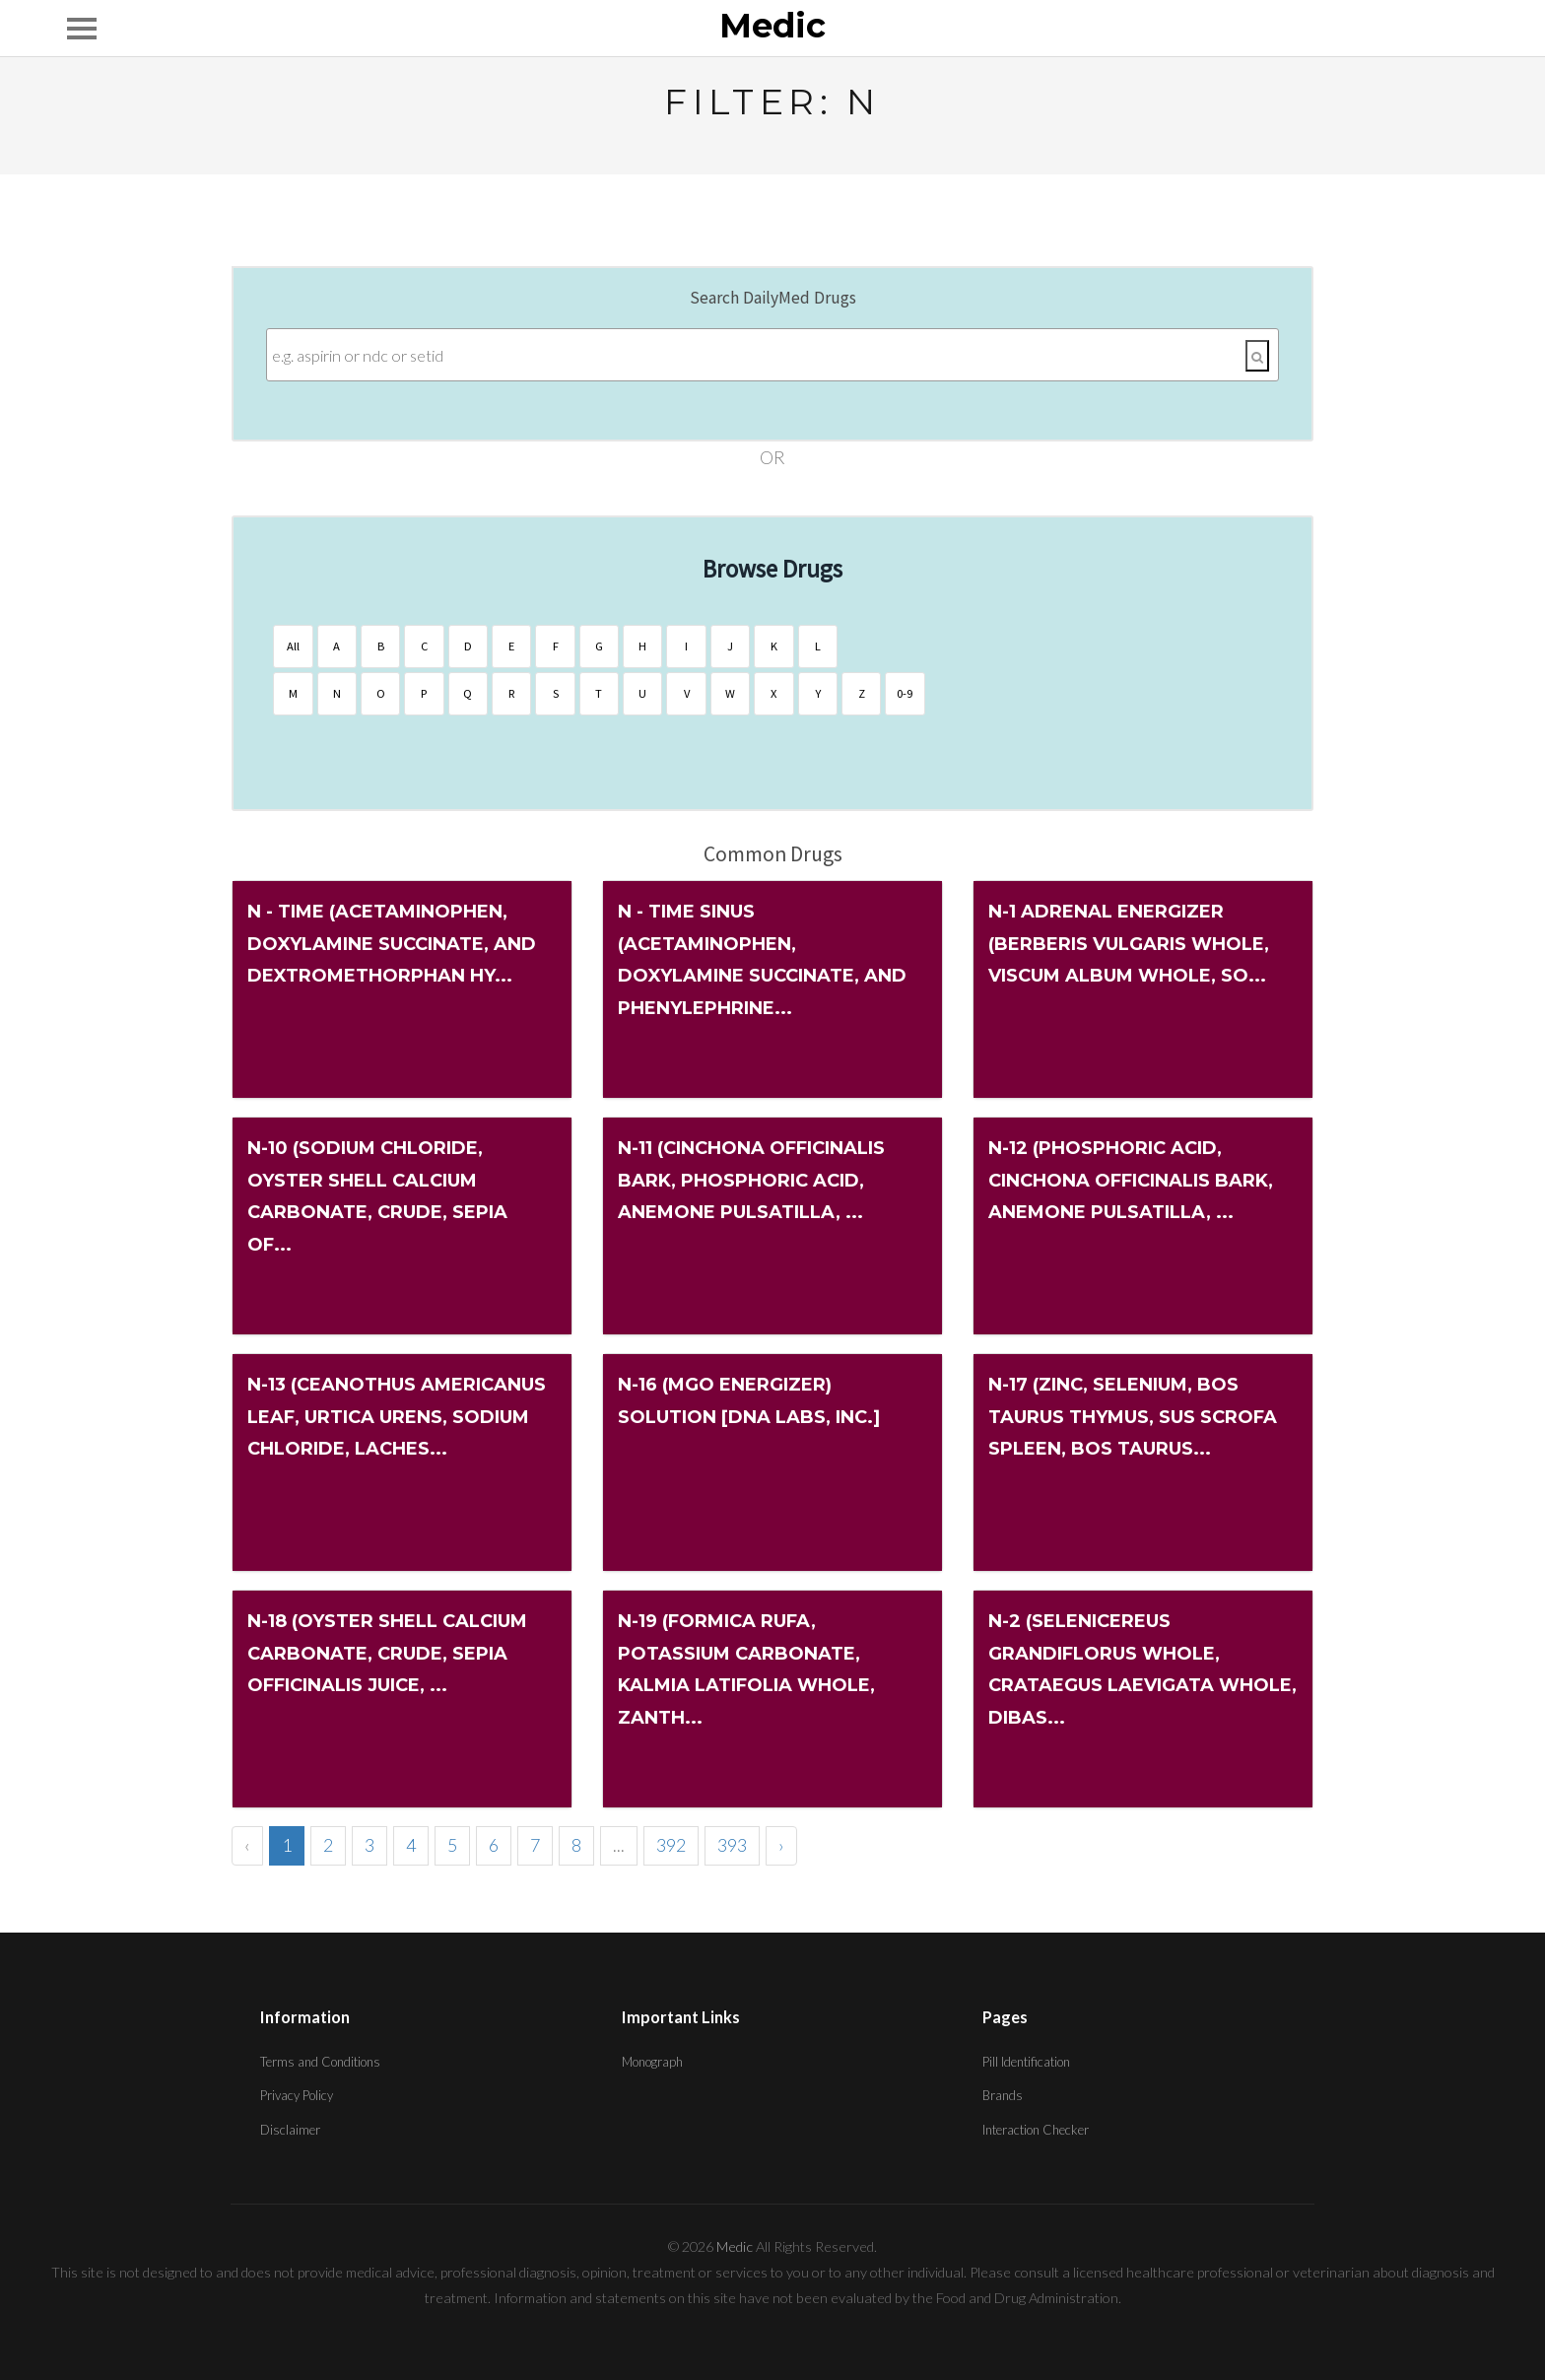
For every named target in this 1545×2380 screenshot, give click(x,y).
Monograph (652, 2062)
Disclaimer (290, 2130)
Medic (772, 26)
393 (732, 1845)
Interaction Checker (1035, 2130)
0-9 (899, 693)
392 (671, 1845)
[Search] (1257, 356)
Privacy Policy (296, 2095)
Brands (1002, 2095)
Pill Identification (1026, 2062)
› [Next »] (781, 1845)
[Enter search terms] (772, 354)
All (293, 646)
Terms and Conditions (320, 2062)
